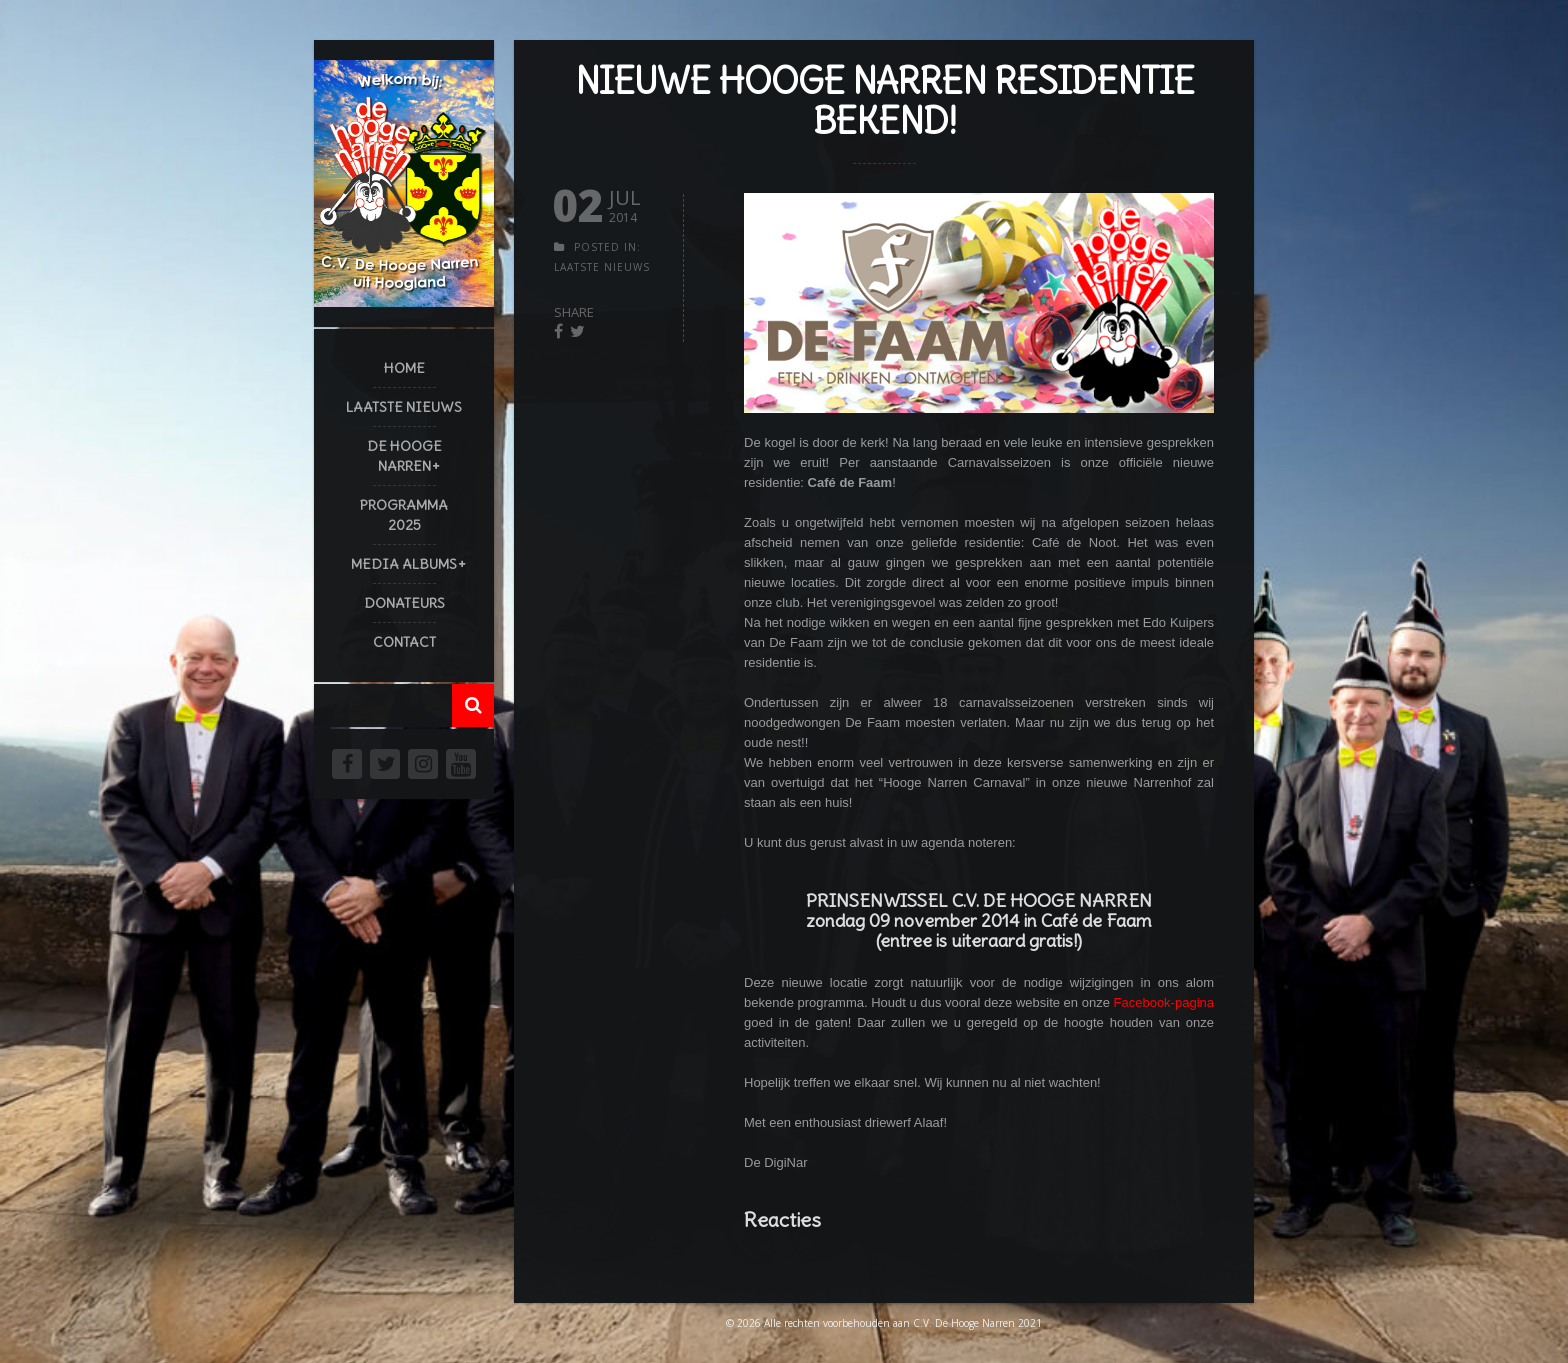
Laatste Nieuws (404, 407)
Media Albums (404, 564)
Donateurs (404, 603)
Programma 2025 (404, 515)
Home (404, 368)
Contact (404, 642)
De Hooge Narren (404, 456)
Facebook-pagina (1164, 1002)
